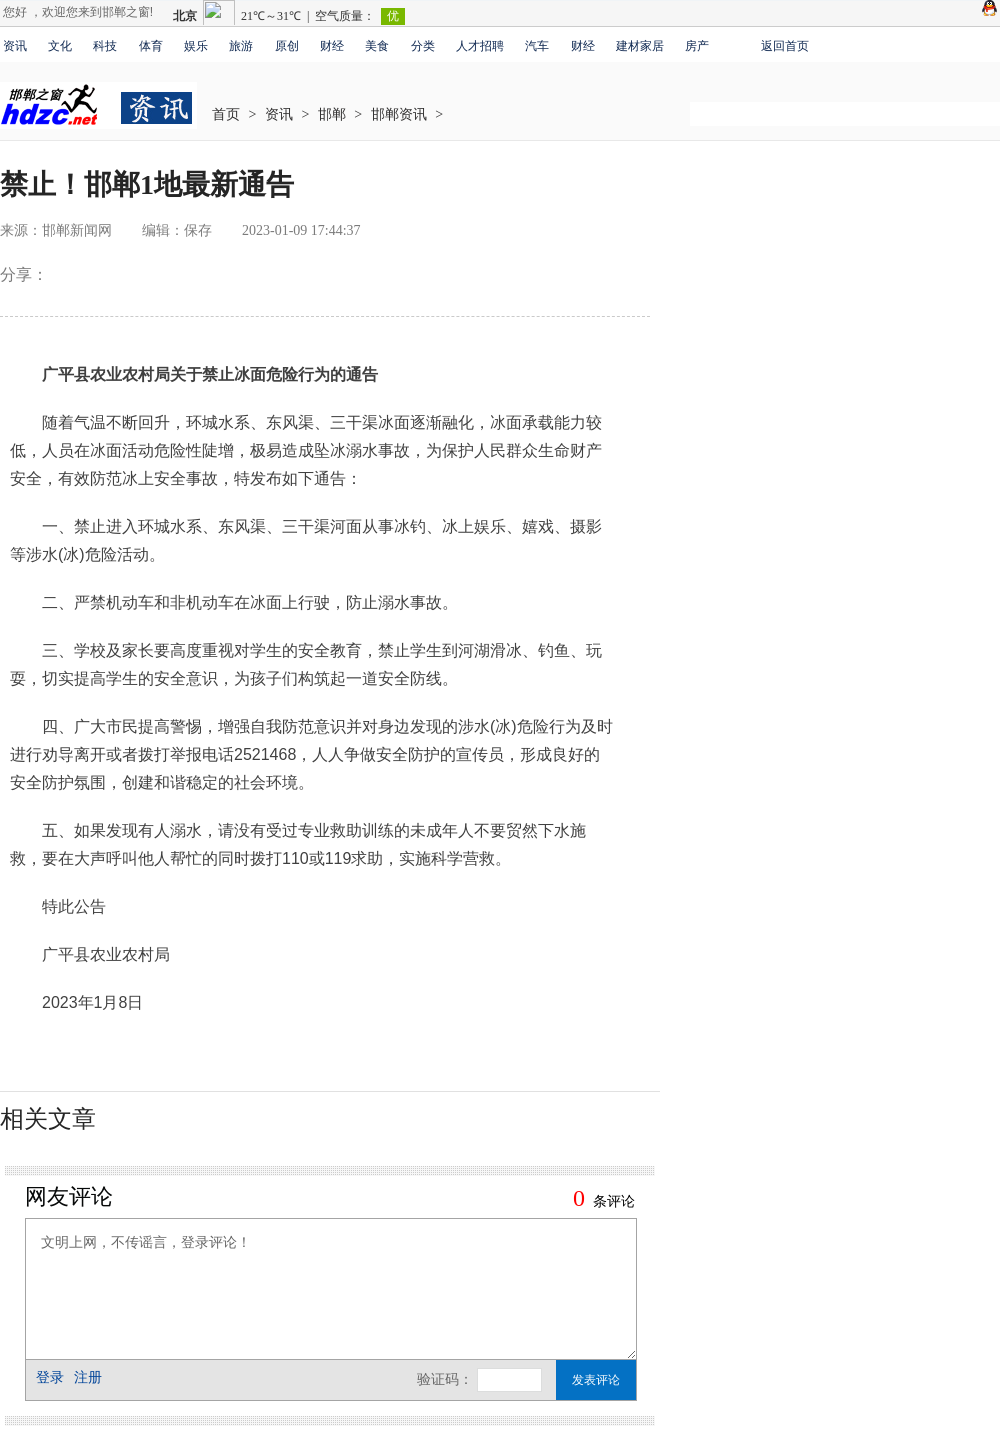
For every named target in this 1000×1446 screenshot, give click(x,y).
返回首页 (785, 46)
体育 (151, 46)
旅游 (241, 46)
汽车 (537, 46)
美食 (377, 46)
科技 (105, 46)
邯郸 (332, 114)
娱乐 (196, 46)
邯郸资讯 (399, 114)
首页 (226, 114)
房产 (697, 46)
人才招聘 (480, 46)
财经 (332, 46)
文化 (60, 46)
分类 (423, 46)
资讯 (15, 46)
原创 (287, 46)
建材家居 (640, 46)
